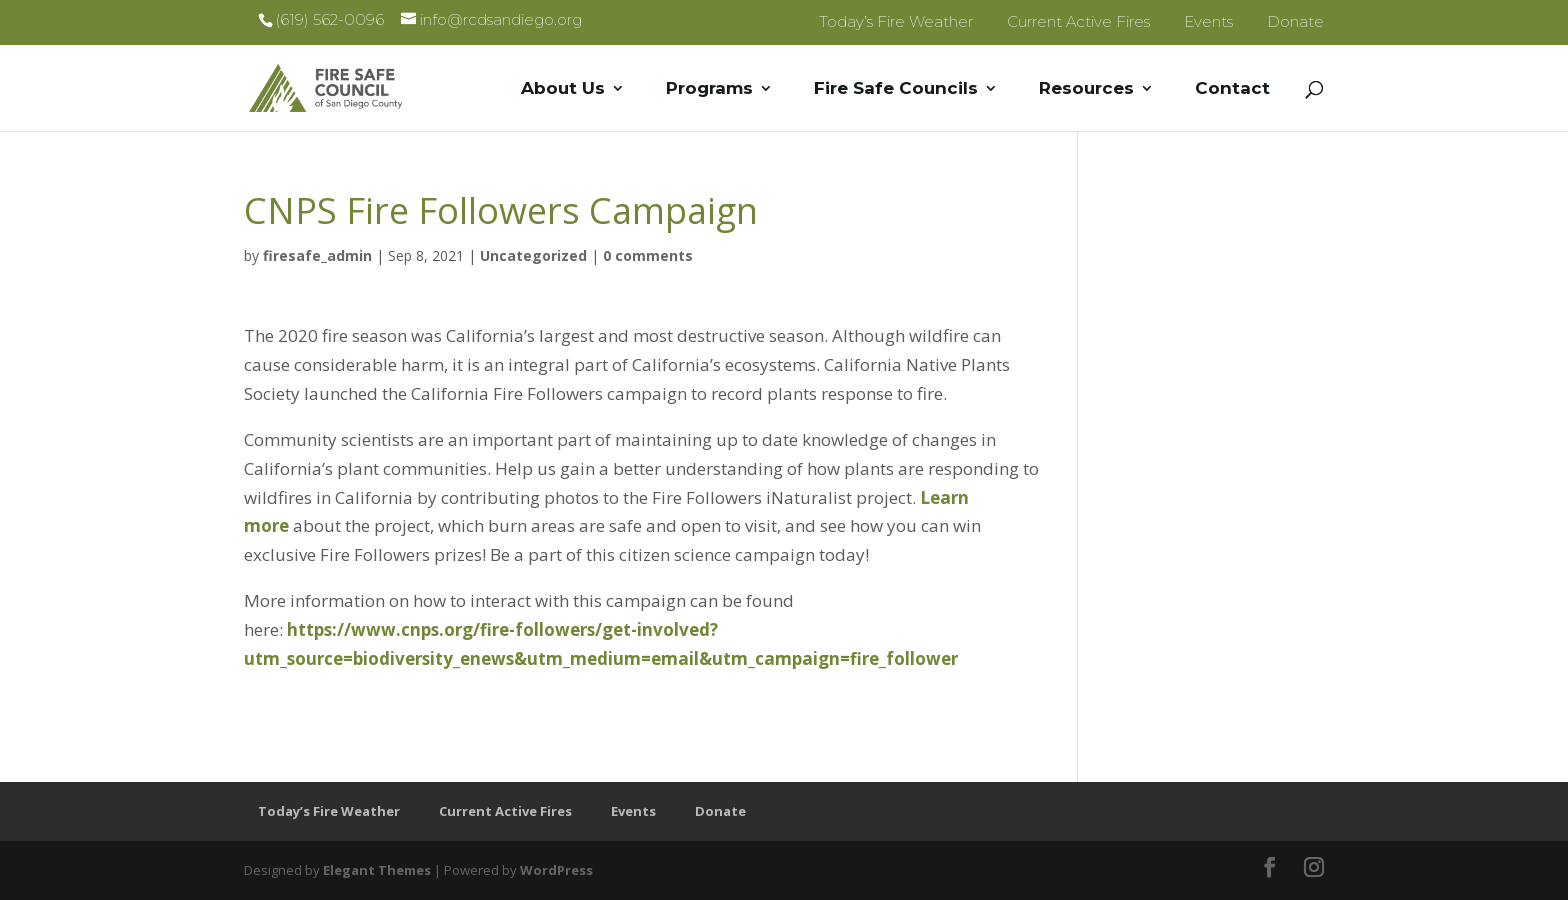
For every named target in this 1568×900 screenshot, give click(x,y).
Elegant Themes (377, 870)
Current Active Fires (1078, 21)
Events (1208, 21)
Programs (709, 89)
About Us (563, 89)
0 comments (648, 255)
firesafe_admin (317, 255)
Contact (1232, 89)
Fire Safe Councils (896, 89)
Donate (1295, 21)
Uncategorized (533, 255)
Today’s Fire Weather (896, 21)
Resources (1086, 89)
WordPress (556, 870)
